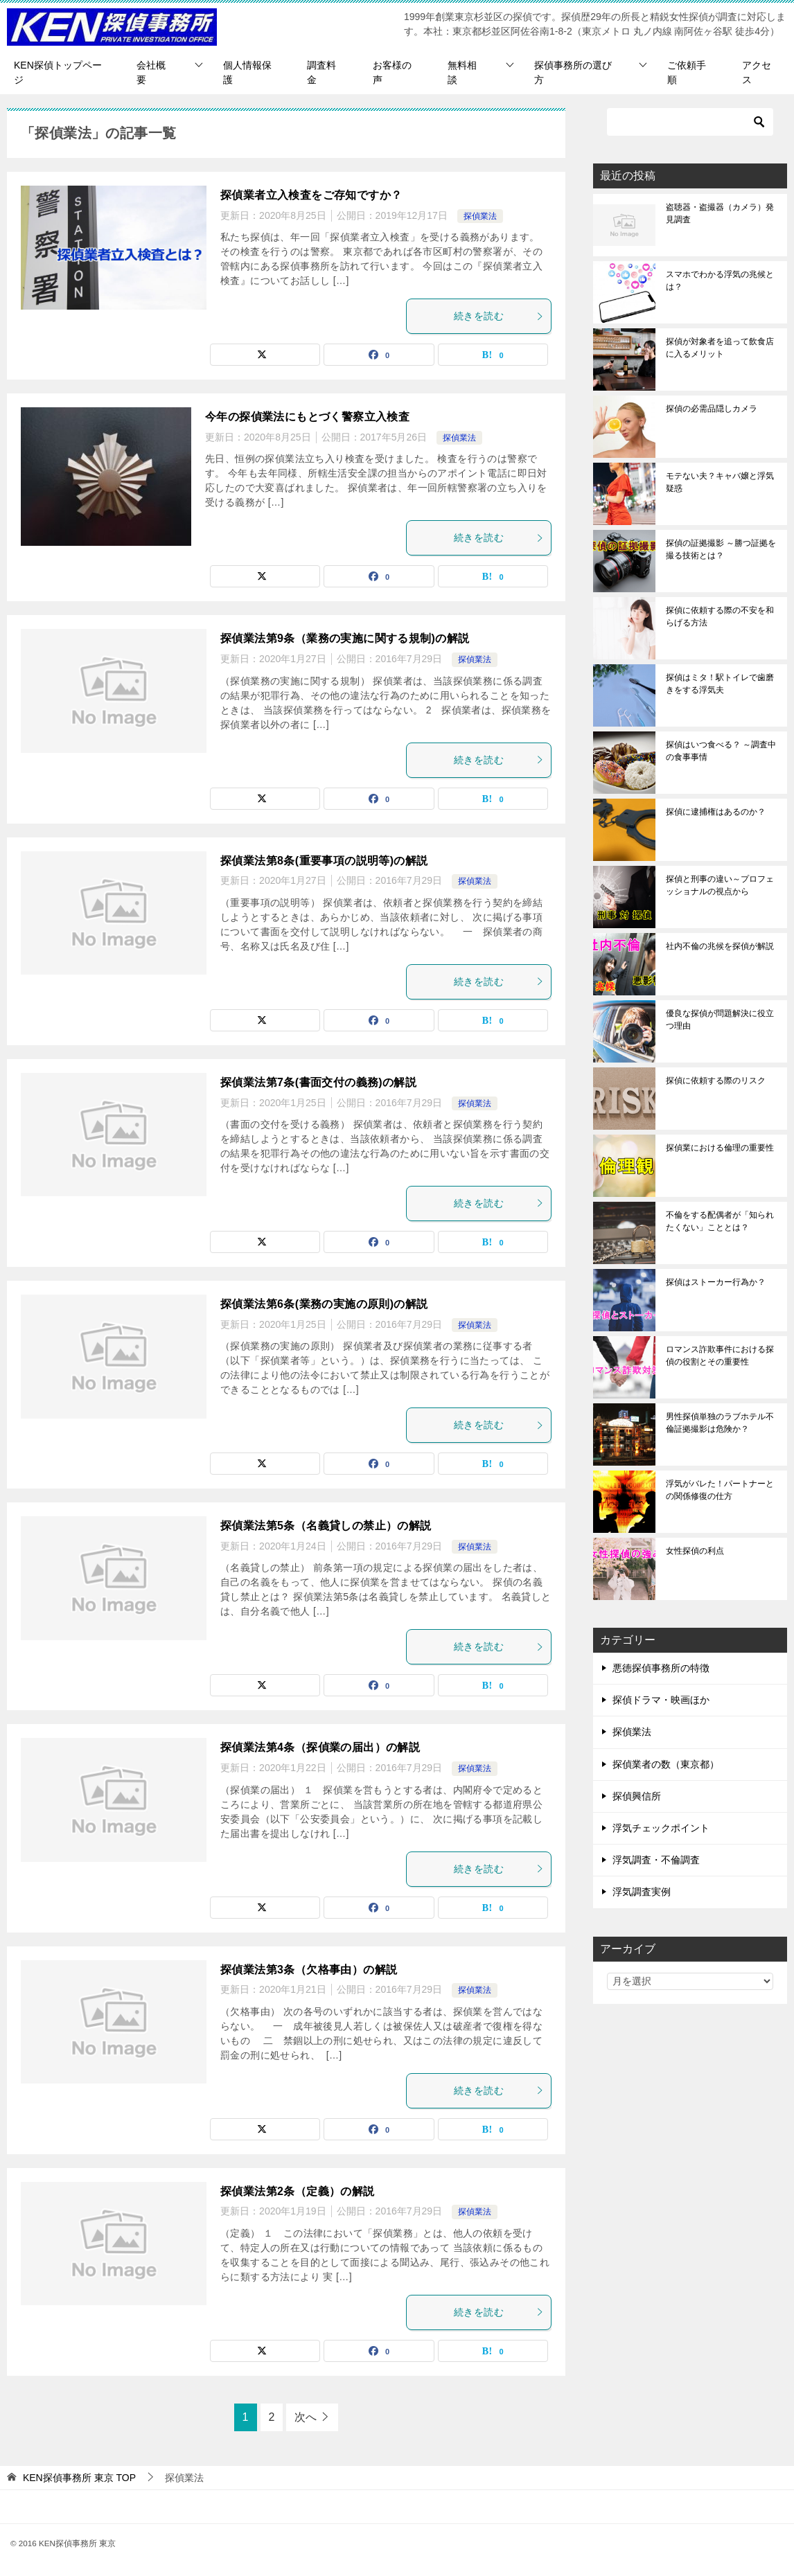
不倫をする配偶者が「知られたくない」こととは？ (720, 1221)
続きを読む (499, 315)
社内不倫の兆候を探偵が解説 (720, 946)
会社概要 (151, 72)
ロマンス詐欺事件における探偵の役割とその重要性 (720, 1355)
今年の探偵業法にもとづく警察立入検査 (307, 417)
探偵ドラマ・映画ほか (660, 1699)
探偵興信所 (636, 1796)
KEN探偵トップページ (58, 72)
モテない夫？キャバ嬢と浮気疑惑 (720, 482)
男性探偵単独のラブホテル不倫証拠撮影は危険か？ (720, 1423)
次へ (305, 2417)
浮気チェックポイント (660, 1827)
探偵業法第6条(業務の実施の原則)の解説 (324, 1304)
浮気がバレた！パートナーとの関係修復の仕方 (720, 1490)
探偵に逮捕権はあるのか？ (716, 812)
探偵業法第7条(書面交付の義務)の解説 (318, 1082)
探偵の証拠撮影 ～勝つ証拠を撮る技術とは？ (721, 549)
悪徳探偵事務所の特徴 (660, 1667)
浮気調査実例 (641, 1891)
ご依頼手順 (686, 72)
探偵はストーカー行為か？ (716, 1282)
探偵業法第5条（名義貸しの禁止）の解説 (326, 1525)
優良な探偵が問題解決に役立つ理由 (720, 1020)
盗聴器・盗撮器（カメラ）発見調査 (720, 213)
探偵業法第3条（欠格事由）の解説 (308, 1969)
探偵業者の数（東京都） (665, 1764)
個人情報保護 (247, 72)
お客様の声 (392, 72)
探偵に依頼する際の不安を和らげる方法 (720, 616)
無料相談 (462, 72)
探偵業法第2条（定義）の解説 (297, 2191)
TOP (79, 2477)
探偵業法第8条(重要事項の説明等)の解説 (324, 861)
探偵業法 (480, 216)
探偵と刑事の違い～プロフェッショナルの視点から (720, 885)
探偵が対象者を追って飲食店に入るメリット (720, 348)
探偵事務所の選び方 (573, 72)
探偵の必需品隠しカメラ (711, 409)
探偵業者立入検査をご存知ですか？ (311, 195)
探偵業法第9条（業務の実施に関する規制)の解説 (344, 638)
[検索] (690, 122)
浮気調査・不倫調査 (656, 1859)
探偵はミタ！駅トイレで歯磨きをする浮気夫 (720, 684)
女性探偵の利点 (695, 1551)
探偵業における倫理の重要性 (720, 1148)
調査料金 (321, 72)
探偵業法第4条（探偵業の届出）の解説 (320, 1747)
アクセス (756, 72)
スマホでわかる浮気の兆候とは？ (720, 280)
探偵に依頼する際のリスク (716, 1080)
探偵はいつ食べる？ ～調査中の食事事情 (721, 751)
